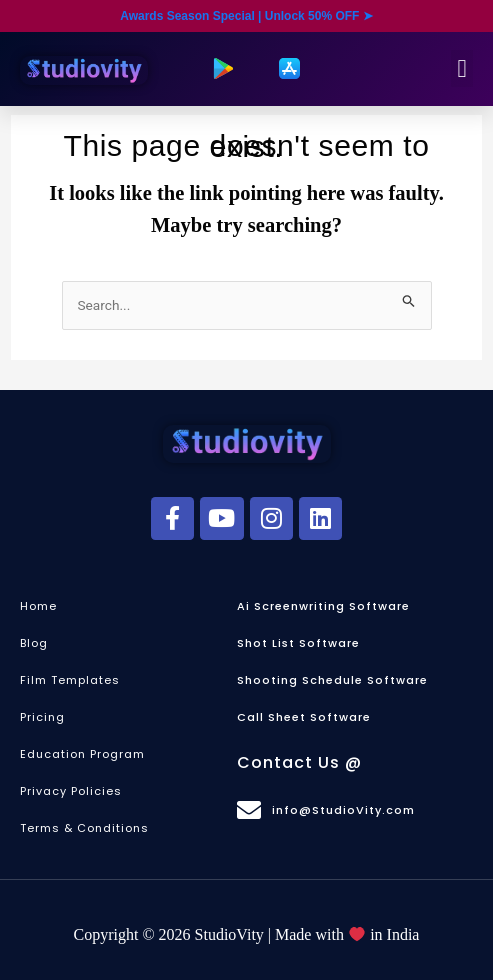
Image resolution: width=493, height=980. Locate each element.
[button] (462, 69)
